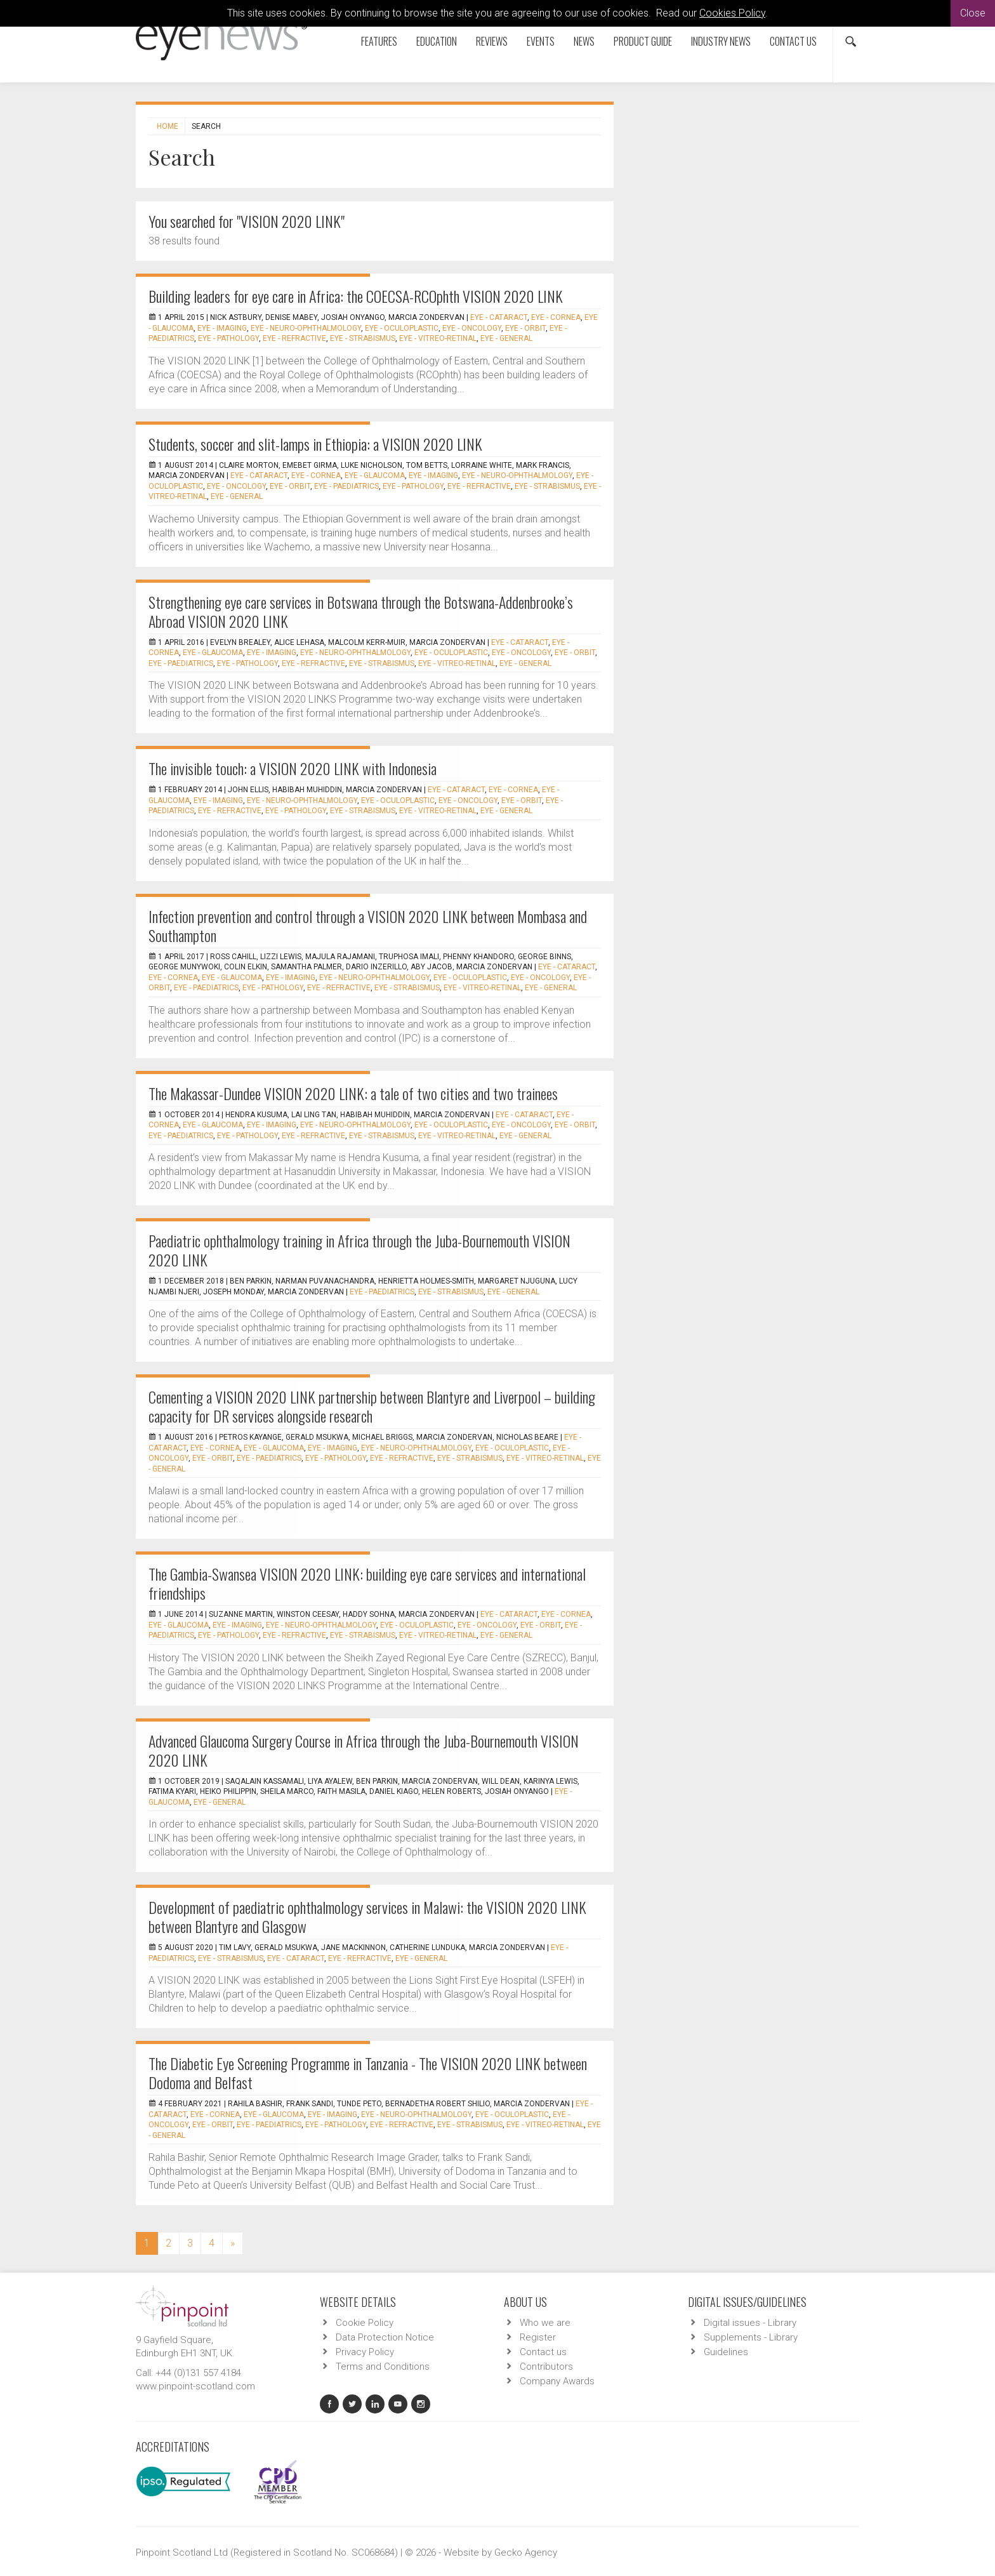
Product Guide (643, 41)
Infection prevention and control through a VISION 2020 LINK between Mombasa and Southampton (367, 925)
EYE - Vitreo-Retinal (438, 338)
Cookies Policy (732, 13)
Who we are (545, 2322)
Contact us (793, 41)
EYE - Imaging (222, 328)
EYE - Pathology (228, 338)
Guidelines (726, 2352)
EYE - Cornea (556, 317)
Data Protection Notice (385, 2337)
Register (538, 2337)
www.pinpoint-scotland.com (195, 2386)
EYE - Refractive (294, 338)
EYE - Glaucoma (375, 475)
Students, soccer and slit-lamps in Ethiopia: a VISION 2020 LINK (315, 443)
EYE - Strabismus (362, 338)
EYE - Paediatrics (346, 486)
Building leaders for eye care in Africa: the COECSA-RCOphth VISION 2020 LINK (355, 295)
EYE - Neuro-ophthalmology (306, 328)
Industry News (721, 41)
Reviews (492, 41)
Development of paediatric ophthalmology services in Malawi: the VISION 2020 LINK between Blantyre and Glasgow (367, 1916)
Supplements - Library (751, 2337)
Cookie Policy (364, 2322)
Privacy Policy (365, 2352)
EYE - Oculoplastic (401, 328)
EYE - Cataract (498, 317)
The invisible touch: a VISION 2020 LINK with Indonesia (292, 768)
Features (379, 41)
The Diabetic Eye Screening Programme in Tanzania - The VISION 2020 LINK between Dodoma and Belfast (367, 2073)
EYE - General (506, 338)
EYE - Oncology (471, 328)
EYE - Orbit (525, 328)
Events (541, 41)
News (584, 41)
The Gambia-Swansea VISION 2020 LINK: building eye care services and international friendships (367, 1583)
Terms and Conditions (383, 2366)
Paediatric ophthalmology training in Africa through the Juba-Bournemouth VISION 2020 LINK (359, 1250)
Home (167, 126)
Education (436, 41)
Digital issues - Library (750, 2322)
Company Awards (557, 2381)
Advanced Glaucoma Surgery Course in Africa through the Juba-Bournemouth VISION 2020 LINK (363, 1750)
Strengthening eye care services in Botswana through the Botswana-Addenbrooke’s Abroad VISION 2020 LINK (360, 611)
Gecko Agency (525, 2552)
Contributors (546, 2366)
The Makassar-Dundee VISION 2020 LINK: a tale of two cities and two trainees (353, 1093)
